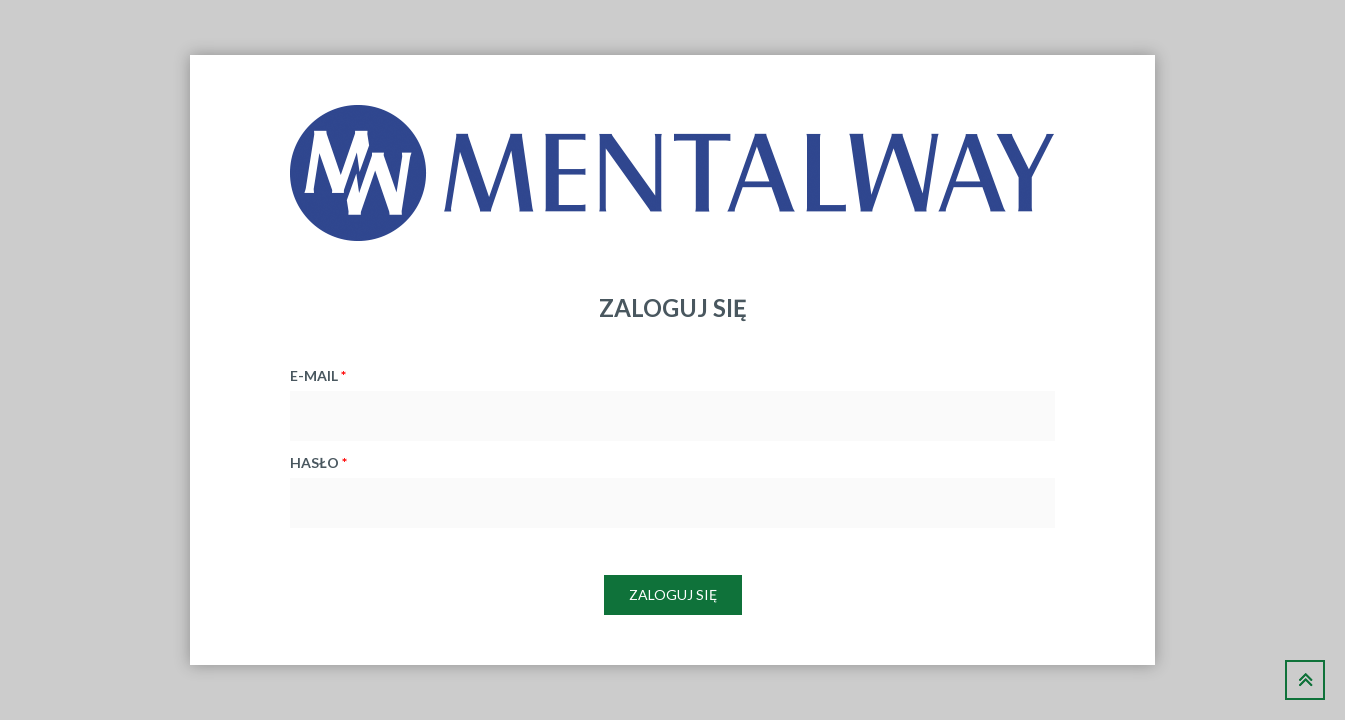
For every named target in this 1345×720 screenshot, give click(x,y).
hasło (318, 462)
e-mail (318, 375)
